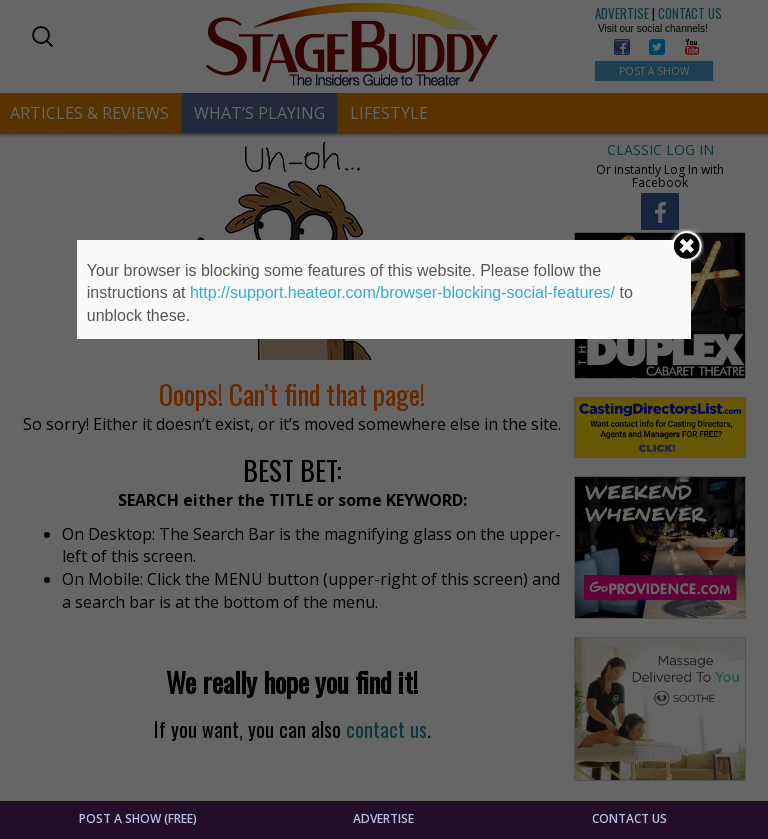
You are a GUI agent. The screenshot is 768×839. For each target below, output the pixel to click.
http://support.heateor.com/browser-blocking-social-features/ (402, 292)
